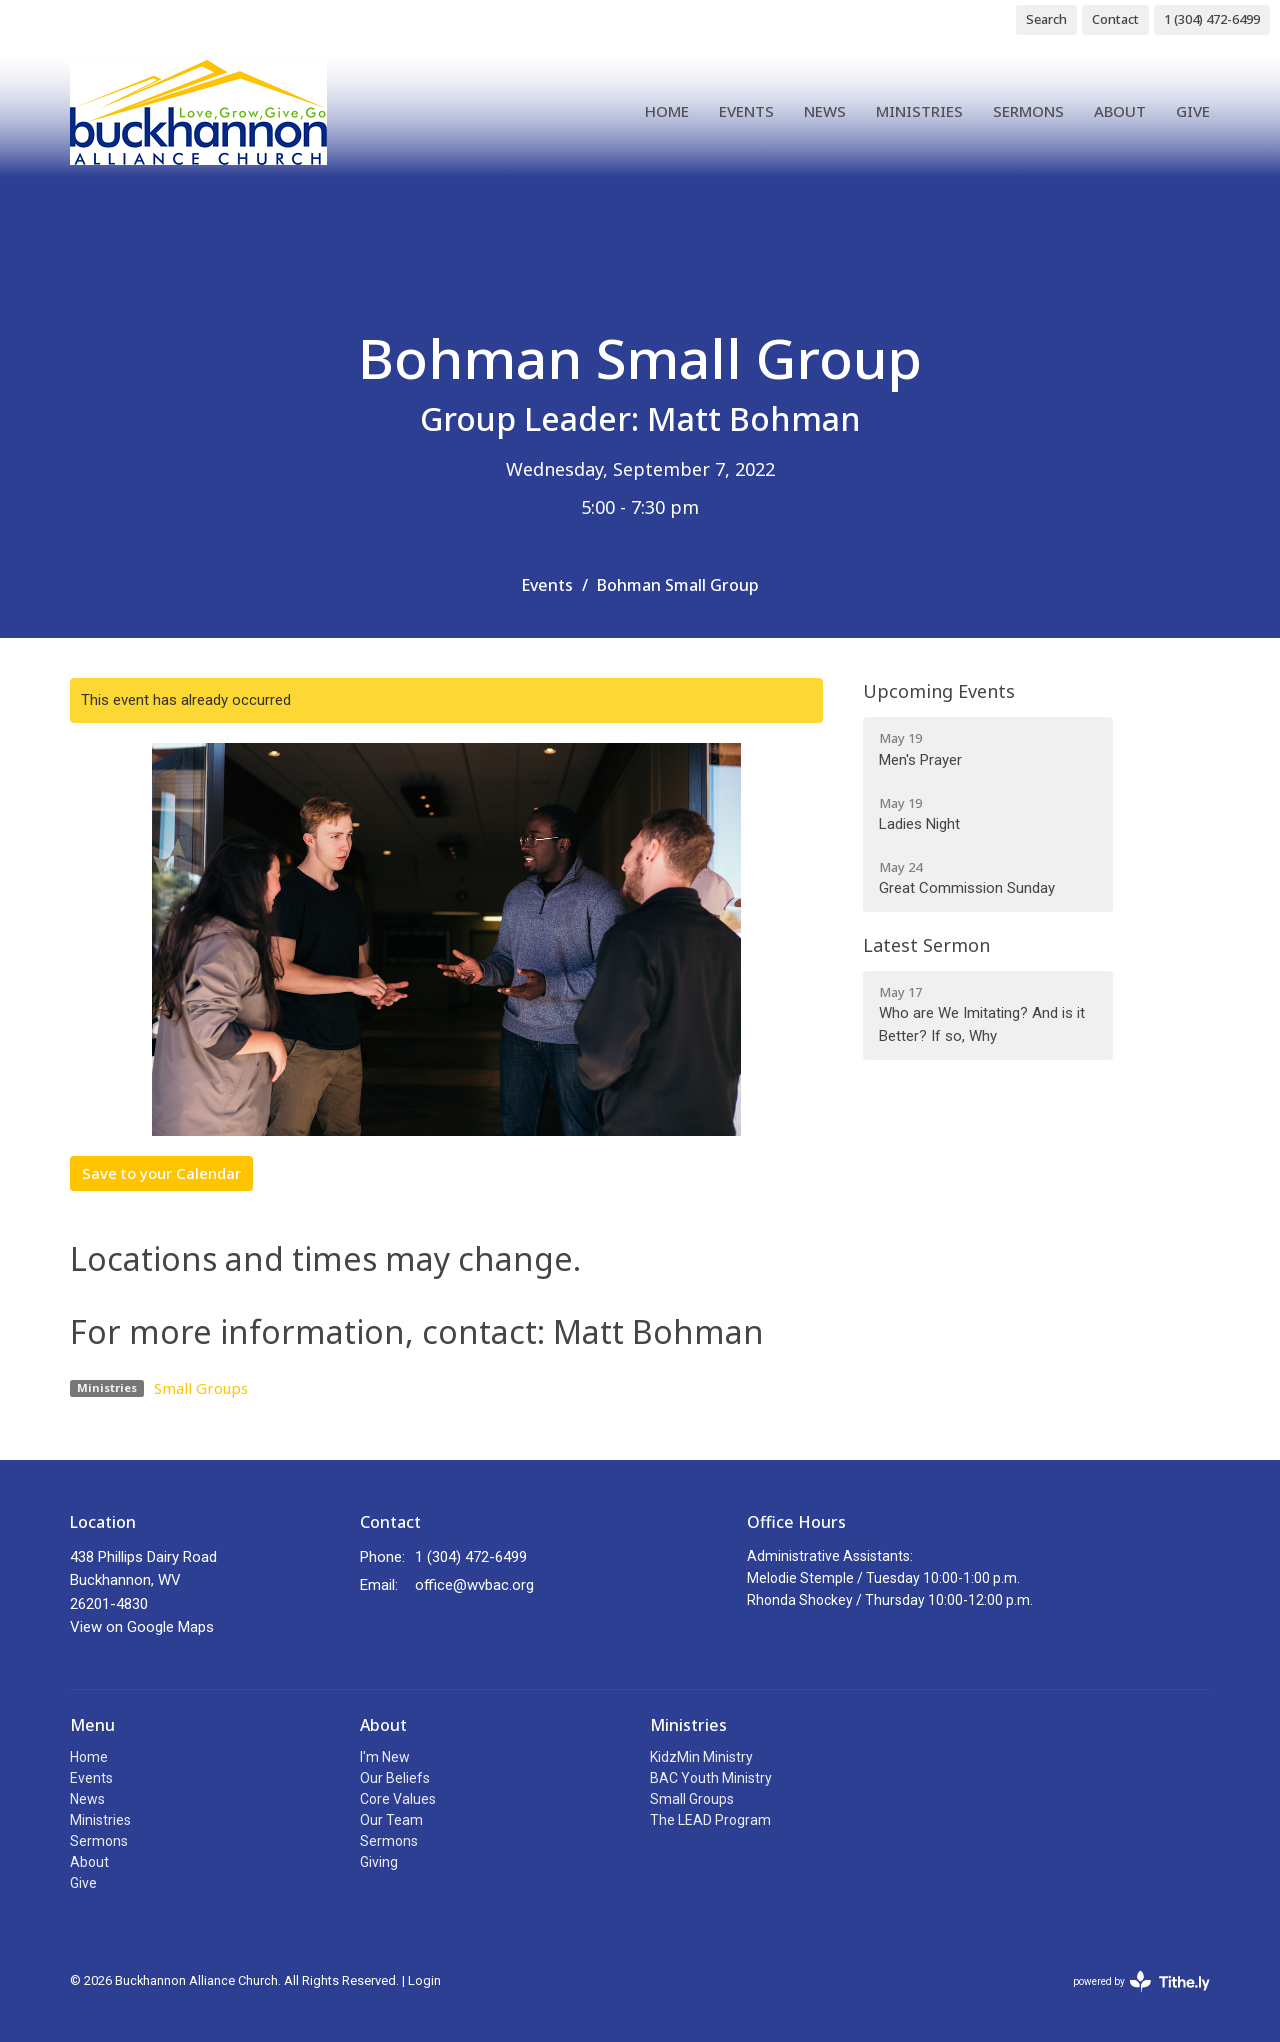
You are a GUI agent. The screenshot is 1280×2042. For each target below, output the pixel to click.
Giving (379, 1862)
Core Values (398, 1799)
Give (1193, 111)
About (1120, 111)
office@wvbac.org (474, 1585)
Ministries (919, 111)
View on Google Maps (142, 1627)
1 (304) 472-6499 (1212, 19)
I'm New (385, 1757)
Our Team (391, 1820)
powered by (1141, 1981)
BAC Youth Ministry (711, 1778)
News (825, 111)
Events (746, 111)
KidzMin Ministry (701, 1757)
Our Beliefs (395, 1778)
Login (424, 1980)
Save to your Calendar (161, 1173)
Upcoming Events (939, 691)
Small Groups (201, 1388)
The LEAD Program (710, 1820)
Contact (1115, 19)
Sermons (1028, 111)
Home (667, 111)
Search (1046, 19)
